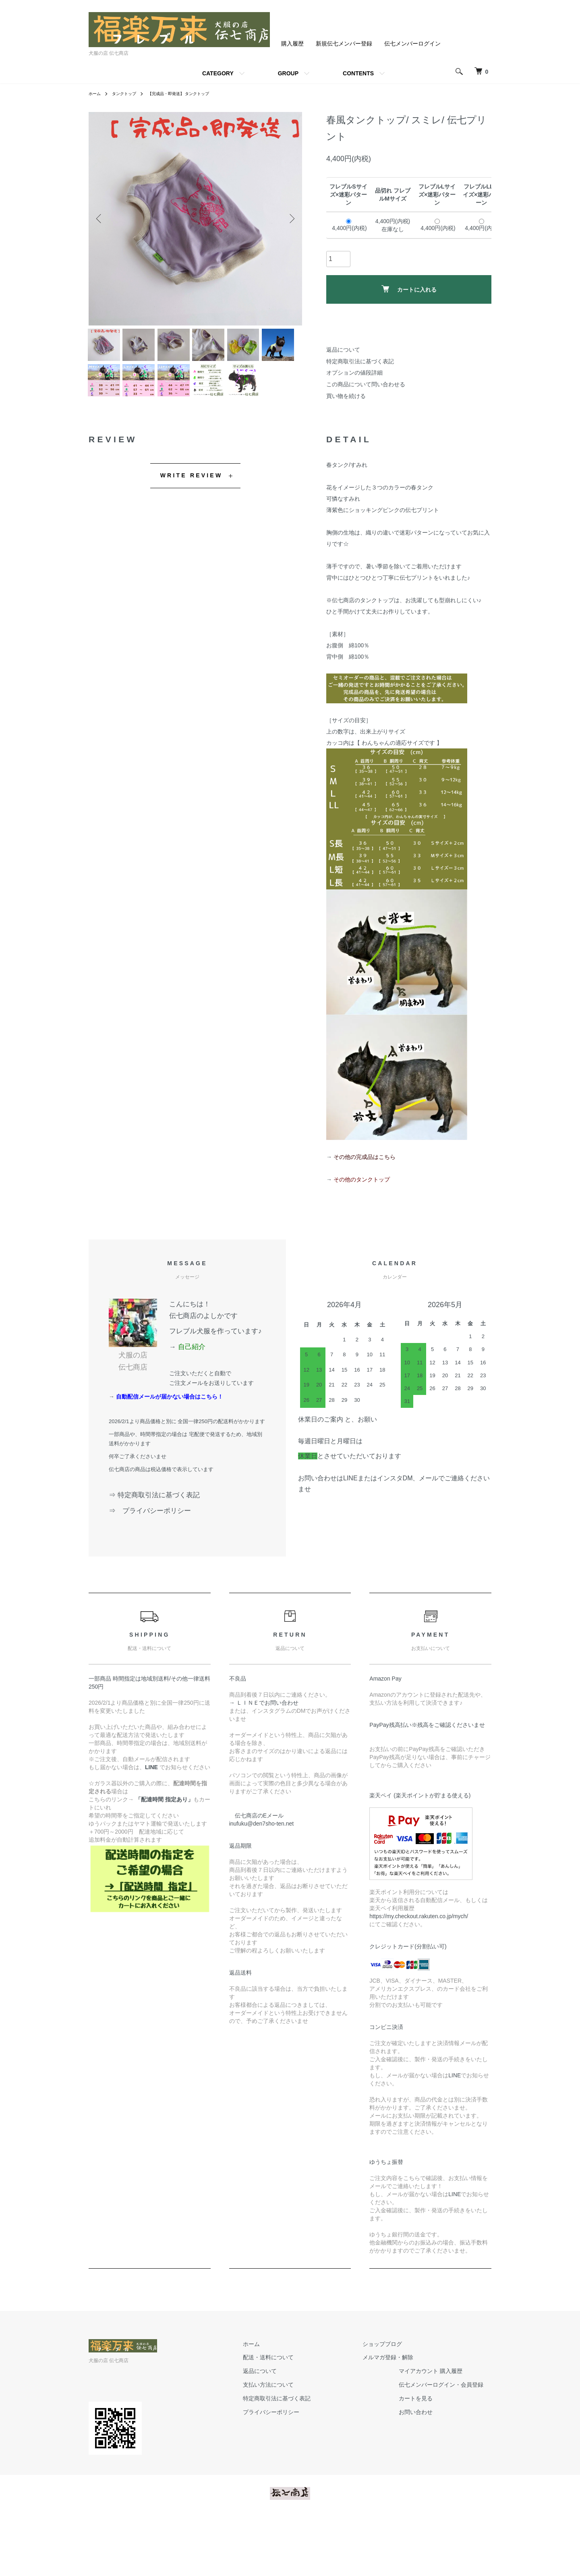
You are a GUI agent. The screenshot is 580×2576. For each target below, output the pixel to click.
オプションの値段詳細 (354, 372)
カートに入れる (409, 289)
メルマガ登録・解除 (396, 2413)
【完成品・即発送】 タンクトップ (192, 93)
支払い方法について (292, 2440)
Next (290, 219)
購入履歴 (292, 43)
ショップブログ (390, 2399)
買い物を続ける (346, 396)
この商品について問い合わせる (365, 384)
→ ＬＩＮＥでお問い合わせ (266, 1758)
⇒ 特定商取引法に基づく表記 (154, 1550)
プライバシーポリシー (295, 2467)
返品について (343, 349)
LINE (454, 2131)
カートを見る (424, 2453)
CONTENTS (358, 73)
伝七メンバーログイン (412, 43)
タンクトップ (128, 93)
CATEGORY (218, 73)
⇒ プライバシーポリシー (153, 1566)
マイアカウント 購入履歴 (438, 2426)
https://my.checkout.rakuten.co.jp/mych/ (418, 1972)
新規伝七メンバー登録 (344, 43)
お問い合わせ (424, 2467)
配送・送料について (292, 2413)
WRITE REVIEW (191, 531)
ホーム (96, 93)
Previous (101, 219)
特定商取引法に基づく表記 (360, 361)
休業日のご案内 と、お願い (337, 1474)
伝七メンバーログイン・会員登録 (449, 2440)
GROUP (288, 73)
